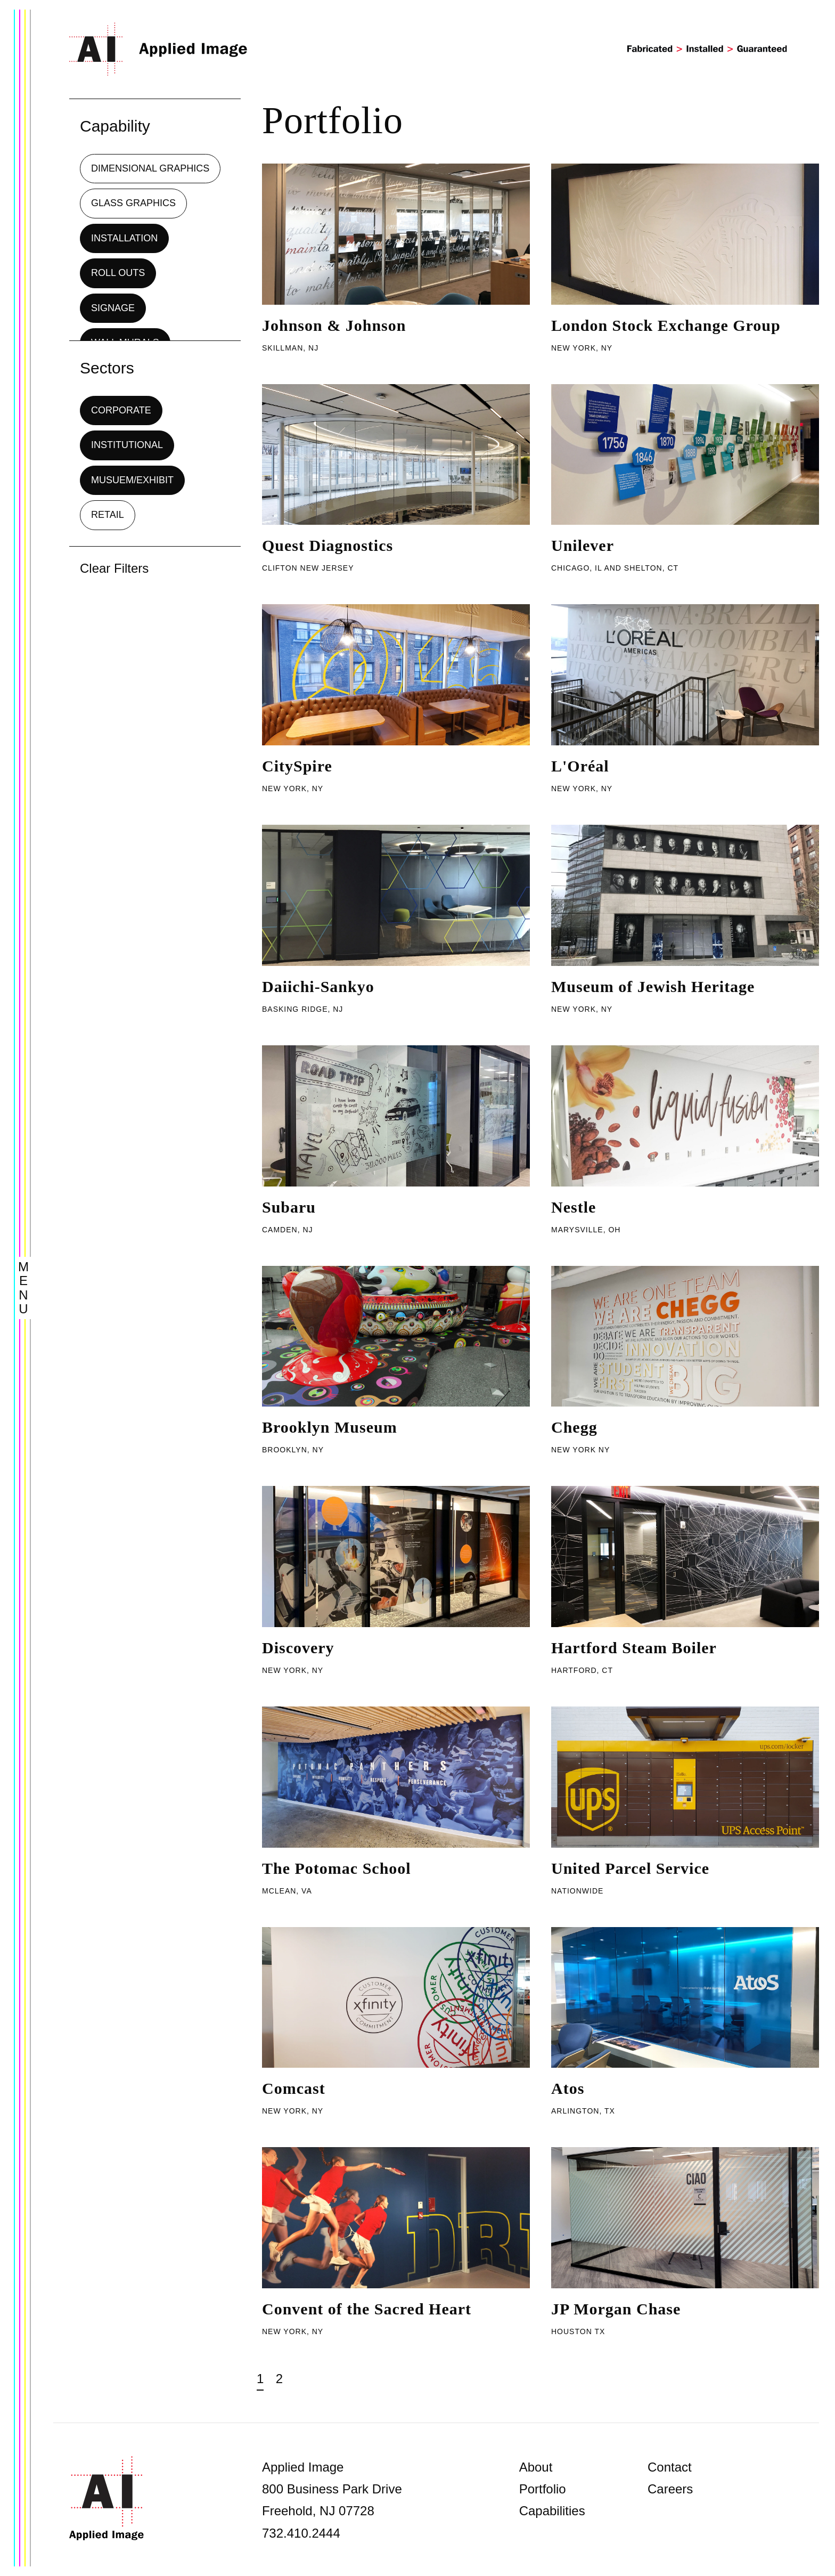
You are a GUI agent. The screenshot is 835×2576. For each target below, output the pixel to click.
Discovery (298, 1647)
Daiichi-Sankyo (318, 986)
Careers (670, 2489)
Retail (107, 514)
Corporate (121, 410)
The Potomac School (336, 1868)
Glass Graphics (133, 203)
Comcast (293, 2088)
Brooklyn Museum (329, 1427)
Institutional (127, 445)
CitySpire (297, 766)
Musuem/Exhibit (132, 480)
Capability (115, 126)
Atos (567, 2088)
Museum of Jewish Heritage (653, 986)
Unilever (582, 545)
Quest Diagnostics (327, 545)
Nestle (573, 1207)
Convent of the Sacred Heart (366, 2309)
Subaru (289, 1207)
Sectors (107, 368)
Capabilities (552, 2511)
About (536, 2467)
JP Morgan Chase (616, 2309)
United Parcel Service (630, 1868)
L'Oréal (580, 766)
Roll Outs (118, 272)
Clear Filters (114, 568)
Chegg (574, 1427)
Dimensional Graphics (150, 168)
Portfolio (542, 2489)
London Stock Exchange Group (666, 325)
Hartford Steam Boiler (634, 1647)
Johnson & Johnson (334, 325)
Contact (670, 2467)
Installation (124, 238)
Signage (113, 308)
